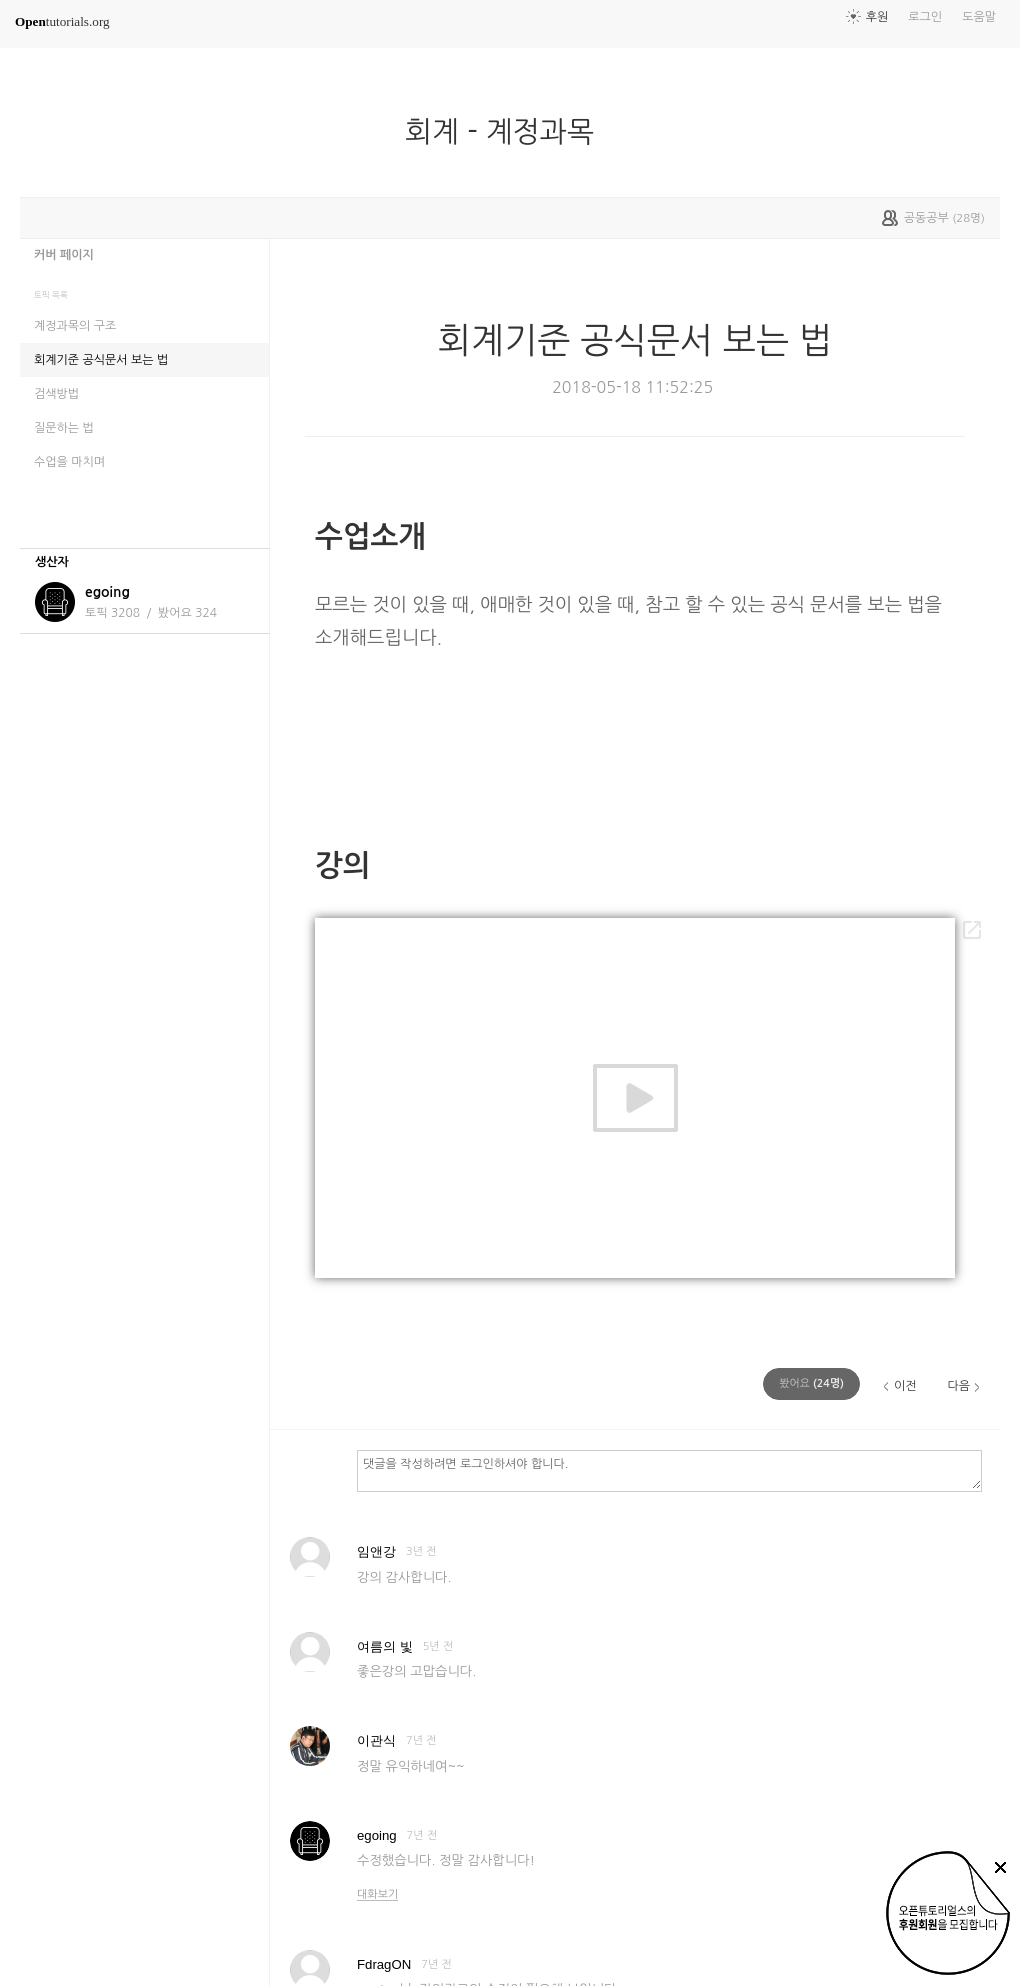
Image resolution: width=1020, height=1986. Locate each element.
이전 (905, 1386)
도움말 (979, 17)
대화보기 (377, 1894)
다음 (958, 1386)
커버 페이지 (64, 255)
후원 (877, 17)
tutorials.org (62, 21)
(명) (811, 1383)
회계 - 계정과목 (507, 132)
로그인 (925, 17)
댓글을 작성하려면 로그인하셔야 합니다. (669, 1470)
